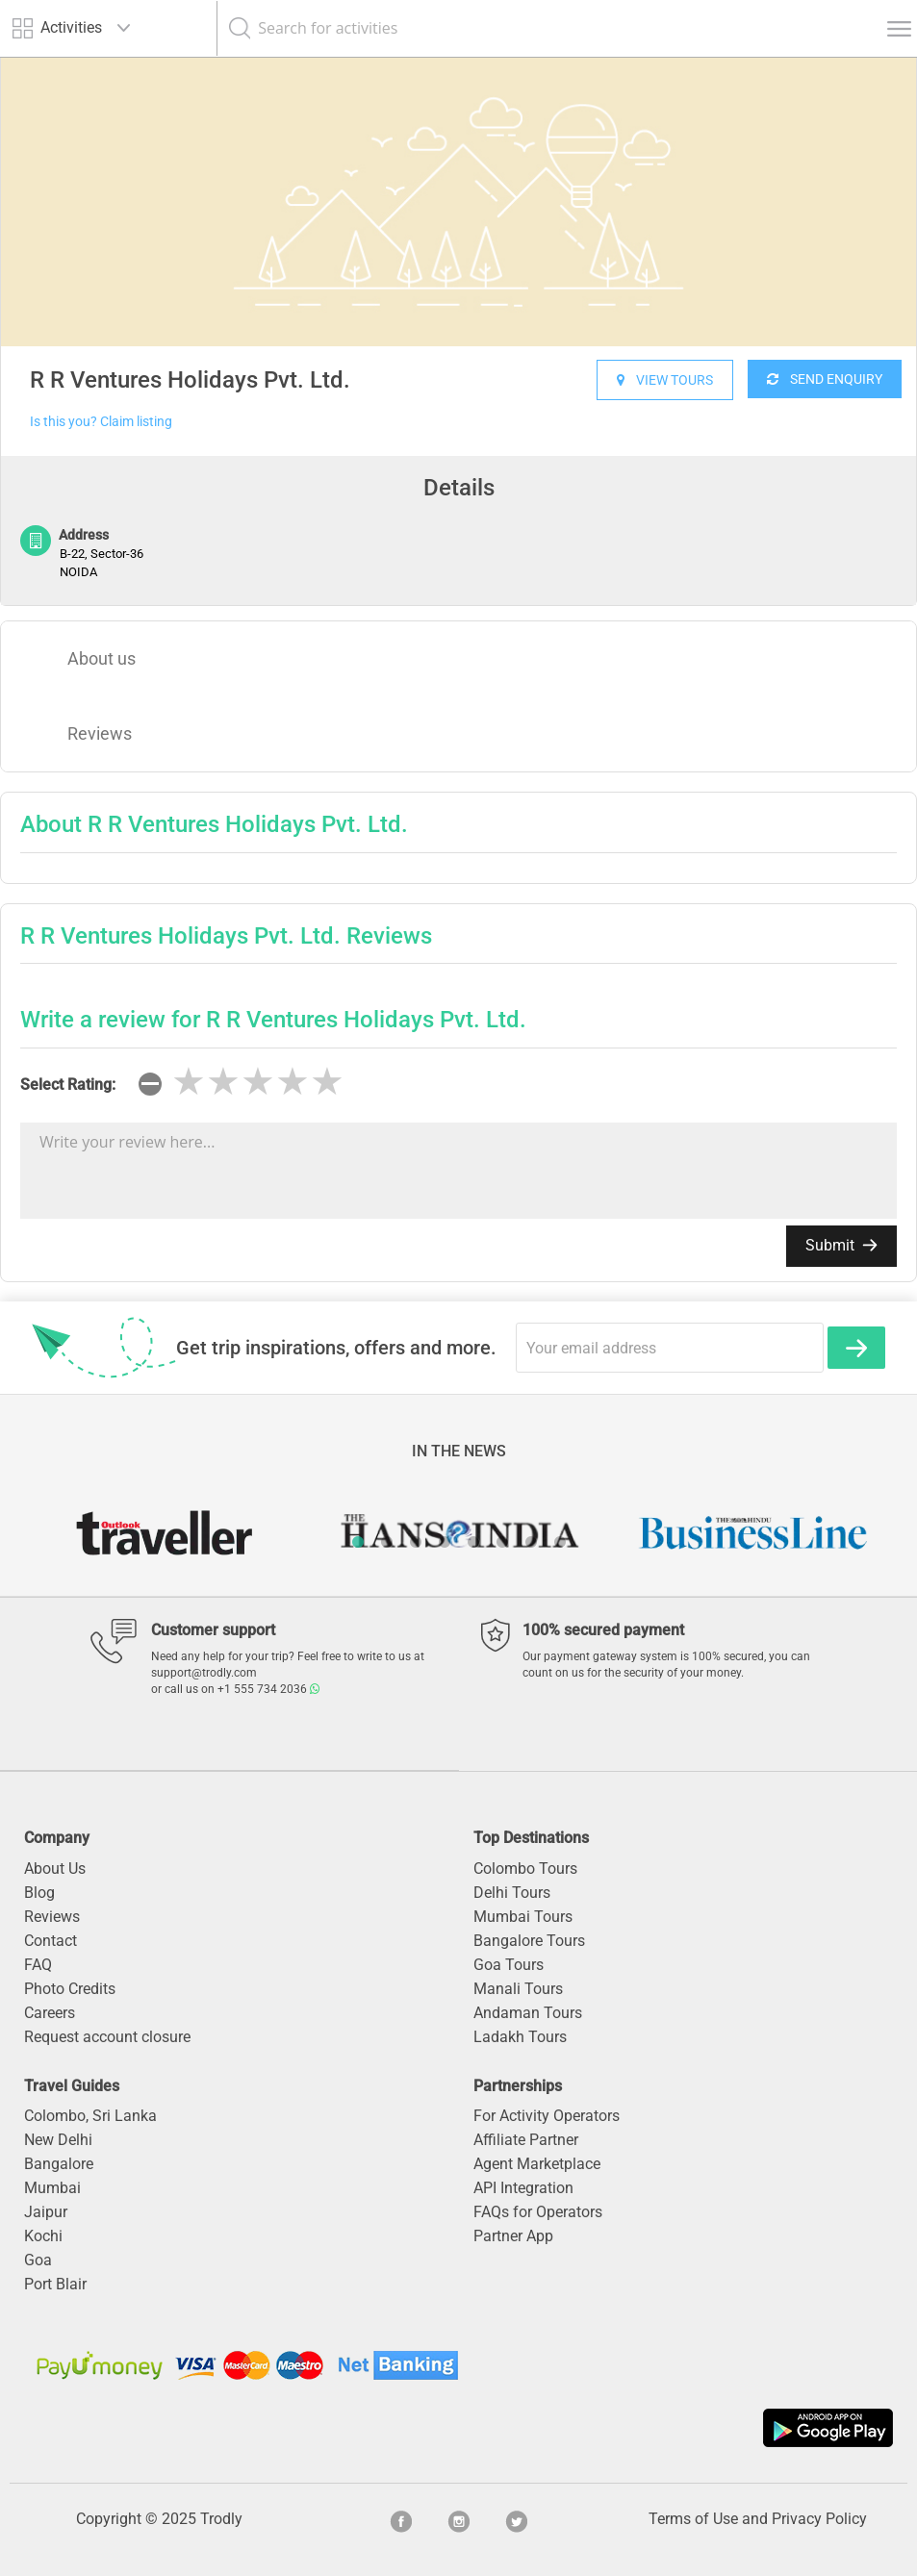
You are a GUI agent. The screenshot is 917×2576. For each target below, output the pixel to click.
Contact (50, 1941)
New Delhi (58, 2140)
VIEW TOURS (665, 380)
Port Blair (55, 2284)
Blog (39, 1892)
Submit (841, 1245)
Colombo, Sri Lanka (90, 2116)
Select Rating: (67, 1084)
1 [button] (358, 1542)
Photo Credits (69, 1989)
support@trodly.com (204, 1672)
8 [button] (560, 1542)
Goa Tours (508, 1965)
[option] (458, 202)
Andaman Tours (527, 2013)
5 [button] (473, 1542)
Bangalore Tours (529, 1941)
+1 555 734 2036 (268, 1689)
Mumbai (52, 2188)
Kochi (43, 2236)
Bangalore (58, 2164)
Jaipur (45, 2212)
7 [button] (531, 1542)
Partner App (513, 2236)
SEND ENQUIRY (824, 379)
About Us (55, 1868)
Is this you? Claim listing (101, 421)
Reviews (99, 733)
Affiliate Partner (525, 2140)
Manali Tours (518, 1989)
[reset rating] (150, 1084)
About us (101, 658)
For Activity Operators (546, 2116)
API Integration (523, 2188)
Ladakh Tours (520, 2037)
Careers (49, 2013)
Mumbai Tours (523, 1916)
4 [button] (444, 1542)
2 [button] (386, 1542)
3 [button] (415, 1542)
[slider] (257, 1082)
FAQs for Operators (537, 2212)
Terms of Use (693, 2519)
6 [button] (502, 1542)
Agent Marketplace (536, 2164)
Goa (38, 2260)
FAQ (38, 1965)
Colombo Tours (525, 1868)
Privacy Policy (819, 2519)
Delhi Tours (511, 1892)
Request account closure (107, 2037)
